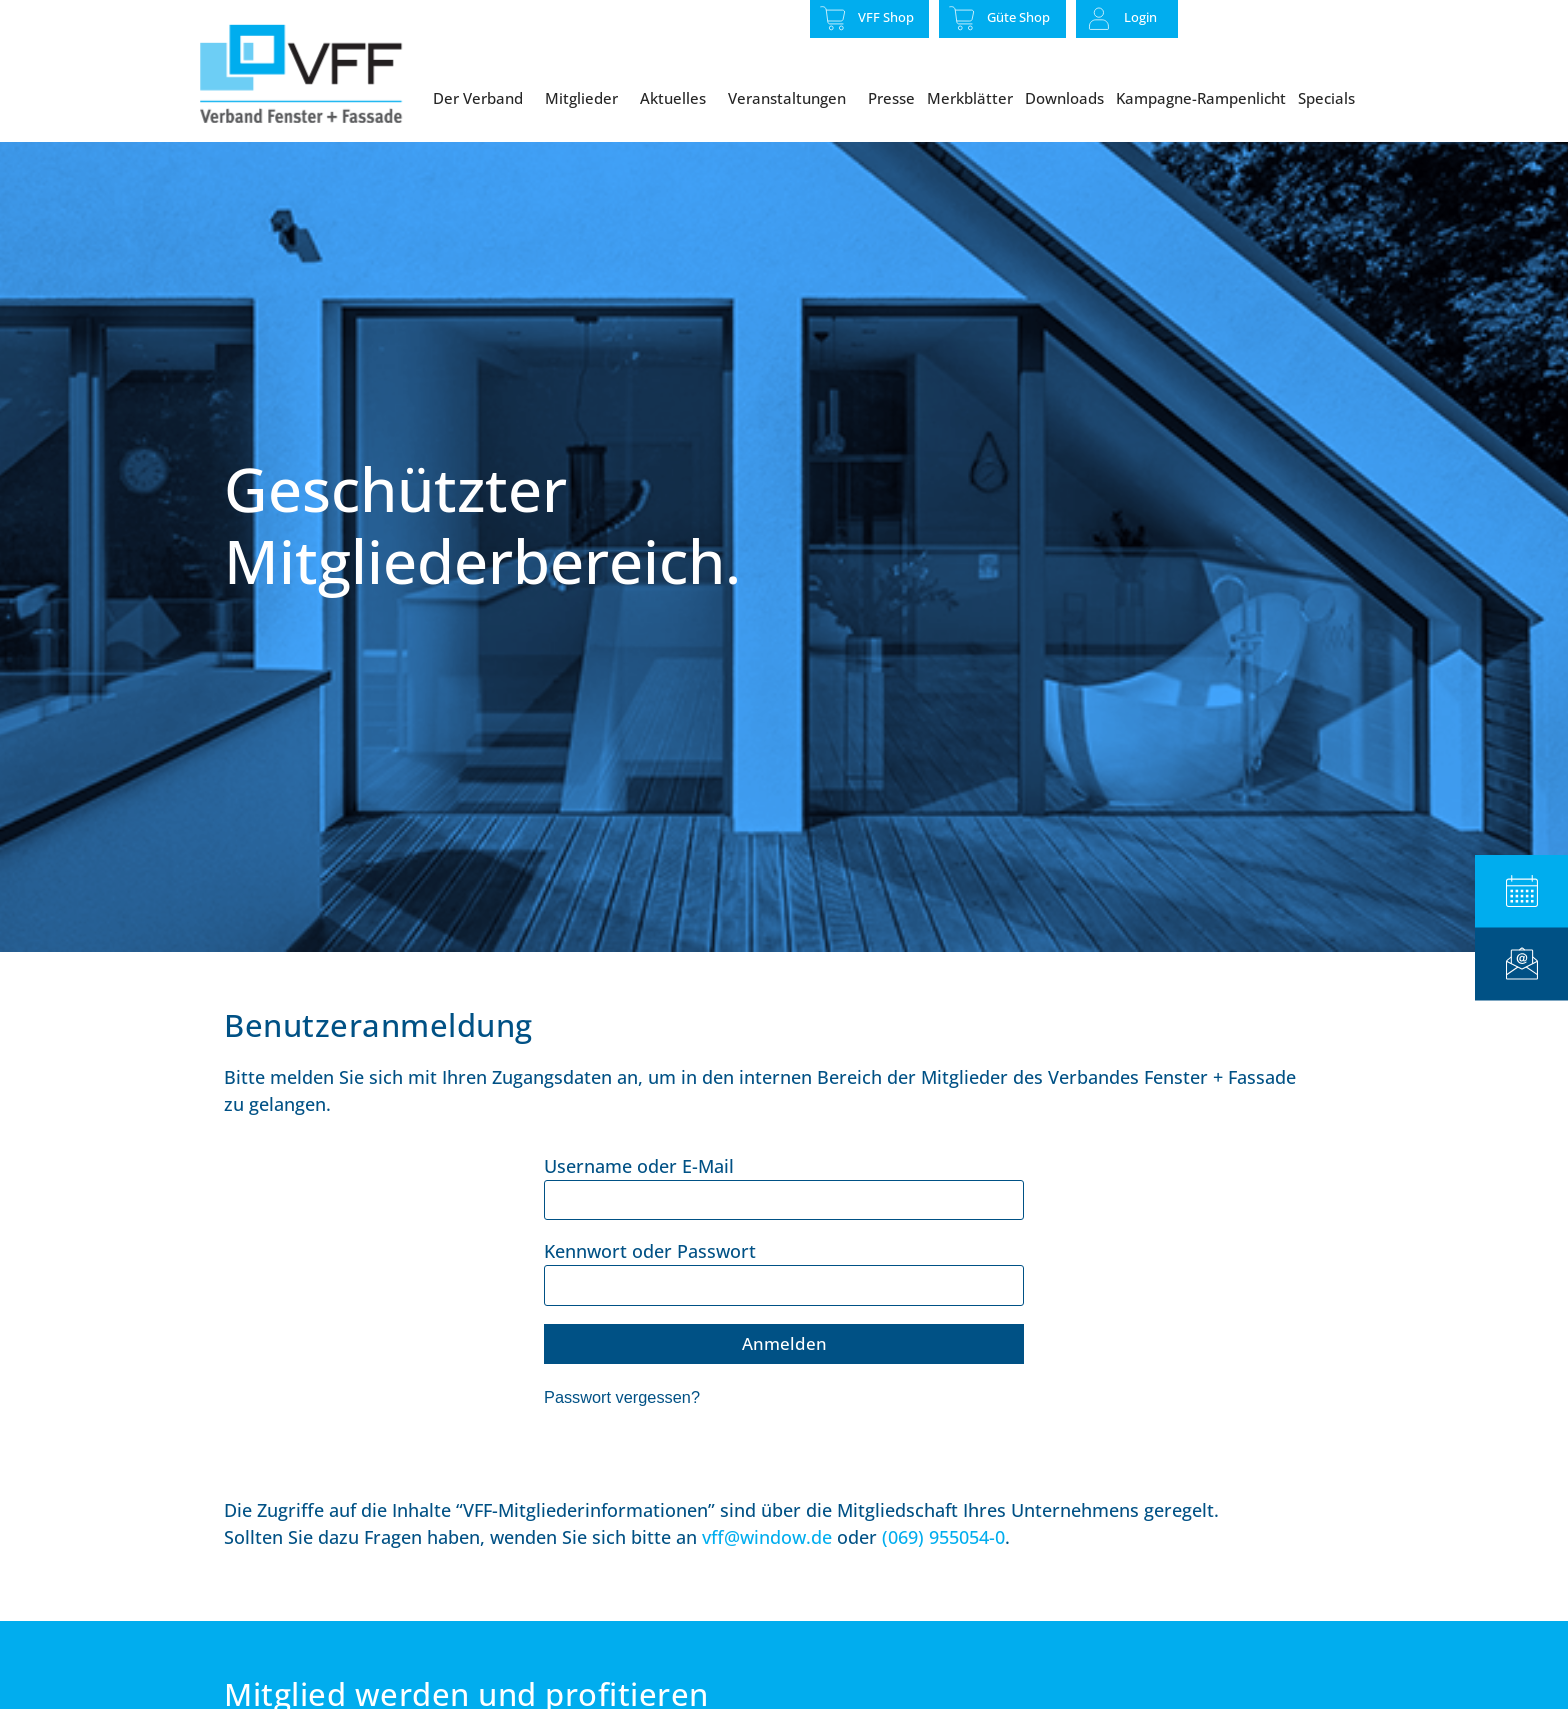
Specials (1331, 98)
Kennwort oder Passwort (650, 1295)
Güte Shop (1018, 17)
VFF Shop (886, 17)
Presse (891, 98)
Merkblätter (970, 98)
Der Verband (483, 98)
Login (1140, 17)
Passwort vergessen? (622, 1441)
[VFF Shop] (833, 18)
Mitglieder (586, 98)
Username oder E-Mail (639, 1210)
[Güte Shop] (962, 18)
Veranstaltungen (792, 98)
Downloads (1064, 98)
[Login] (1099, 19)
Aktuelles (678, 98)
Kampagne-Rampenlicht (1201, 98)
